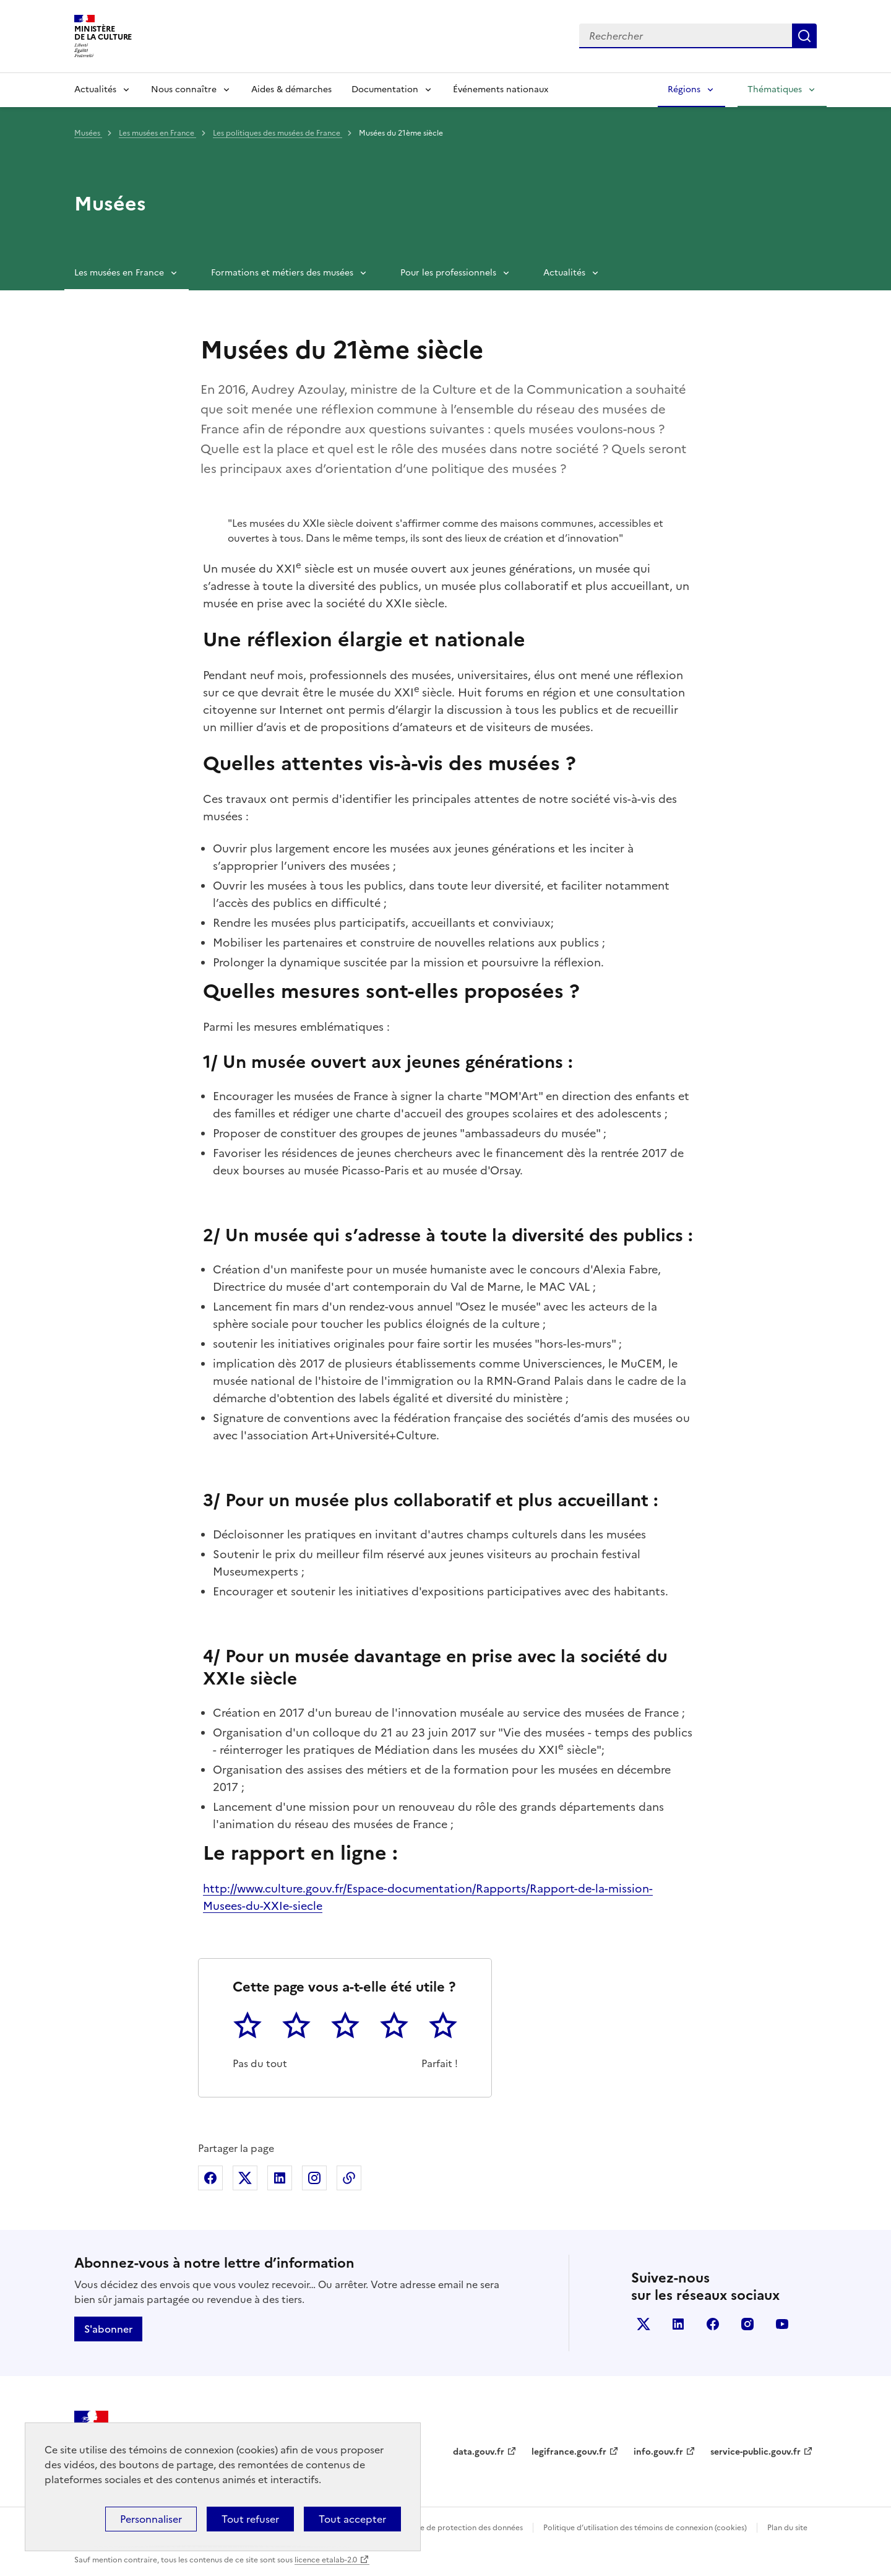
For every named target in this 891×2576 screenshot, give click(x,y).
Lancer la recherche (804, 36)
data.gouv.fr (478, 2451)
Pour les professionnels (448, 272)
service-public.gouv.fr (755, 2451)
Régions (684, 89)
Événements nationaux (500, 89)
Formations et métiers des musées (282, 272)
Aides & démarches (291, 89)
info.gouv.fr (658, 2451)
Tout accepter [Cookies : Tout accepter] (352, 2519)
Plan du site (787, 2527)
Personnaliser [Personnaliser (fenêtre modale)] (151, 2519)
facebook (712, 2324)
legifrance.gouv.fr (569, 2451)
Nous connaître (184, 89)
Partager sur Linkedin (279, 2178)
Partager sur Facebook (210, 2178)
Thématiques (774, 89)
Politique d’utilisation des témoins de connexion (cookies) (645, 2527)
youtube (782, 2324)
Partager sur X (245, 2178)
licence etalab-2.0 (326, 2559)
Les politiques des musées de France (277, 133)
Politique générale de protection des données (441, 2527)
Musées (88, 133)
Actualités (95, 89)
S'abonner (108, 2329)
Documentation (384, 89)
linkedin (678, 2324)
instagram (747, 2324)
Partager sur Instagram (314, 2178)
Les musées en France (157, 133)
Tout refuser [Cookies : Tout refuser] (250, 2519)
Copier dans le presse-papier (349, 2178)
